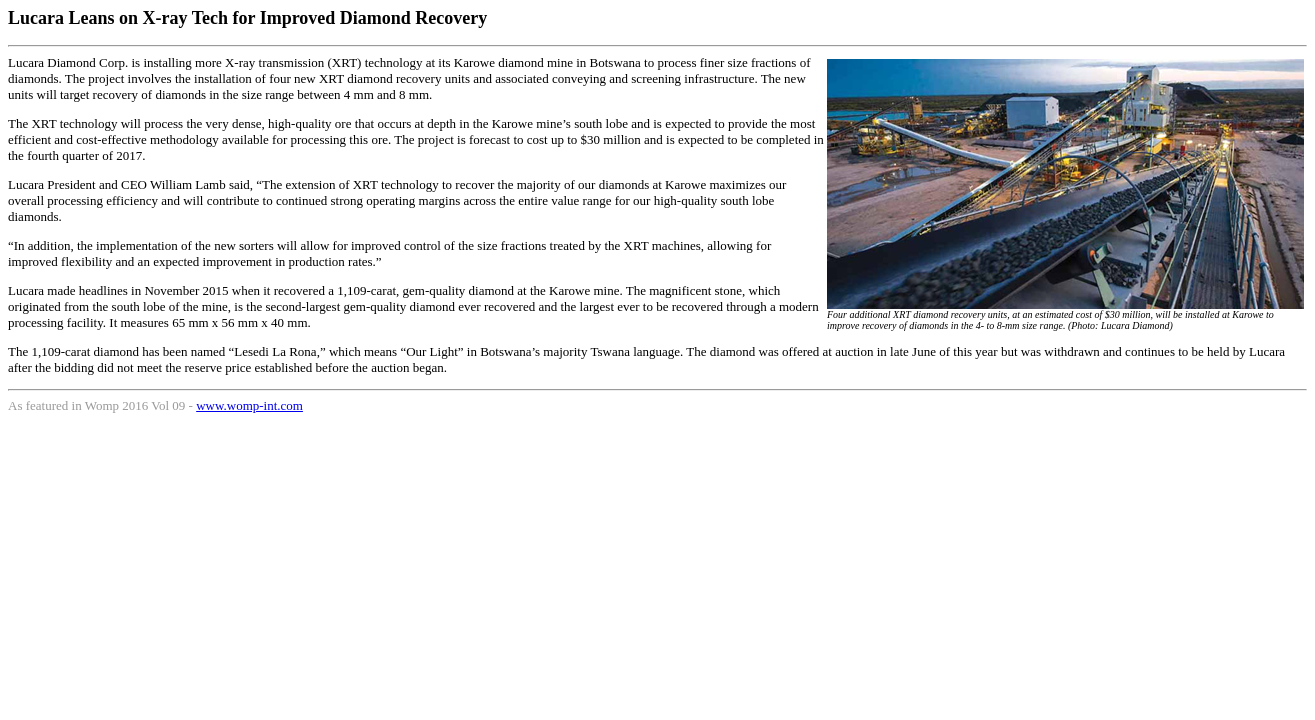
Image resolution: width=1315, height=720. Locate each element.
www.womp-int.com (249, 405)
